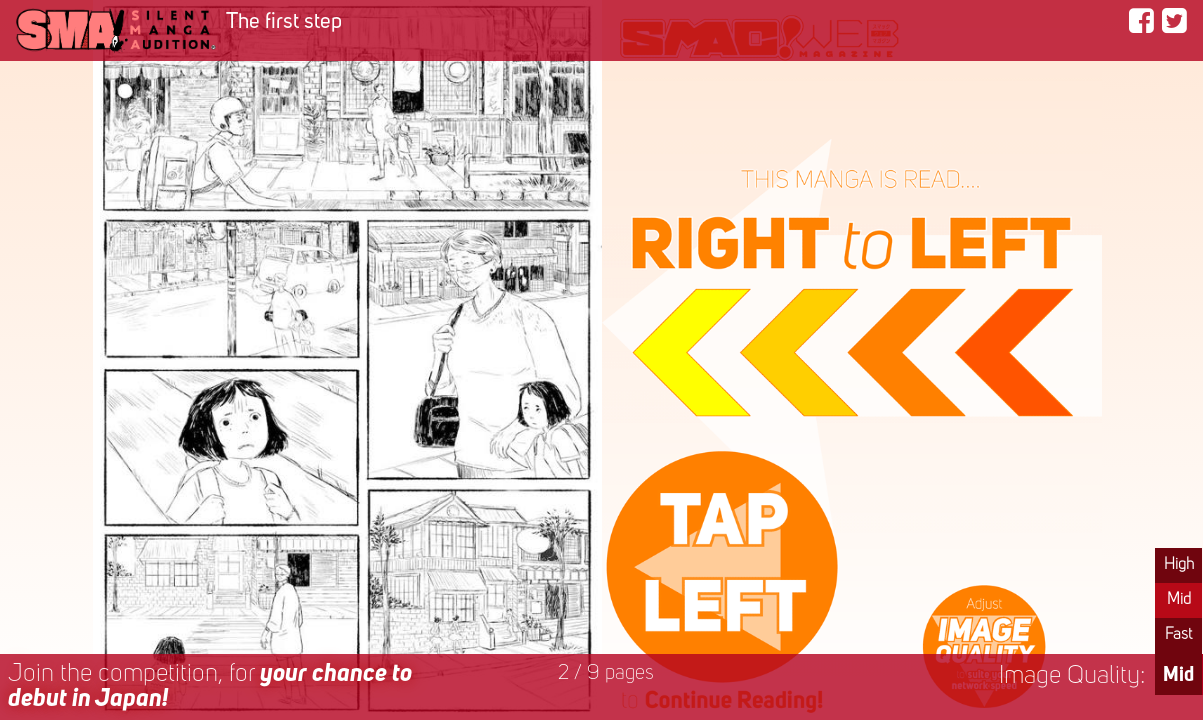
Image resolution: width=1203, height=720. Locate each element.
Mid (1179, 600)
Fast (1178, 635)
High (1179, 565)
